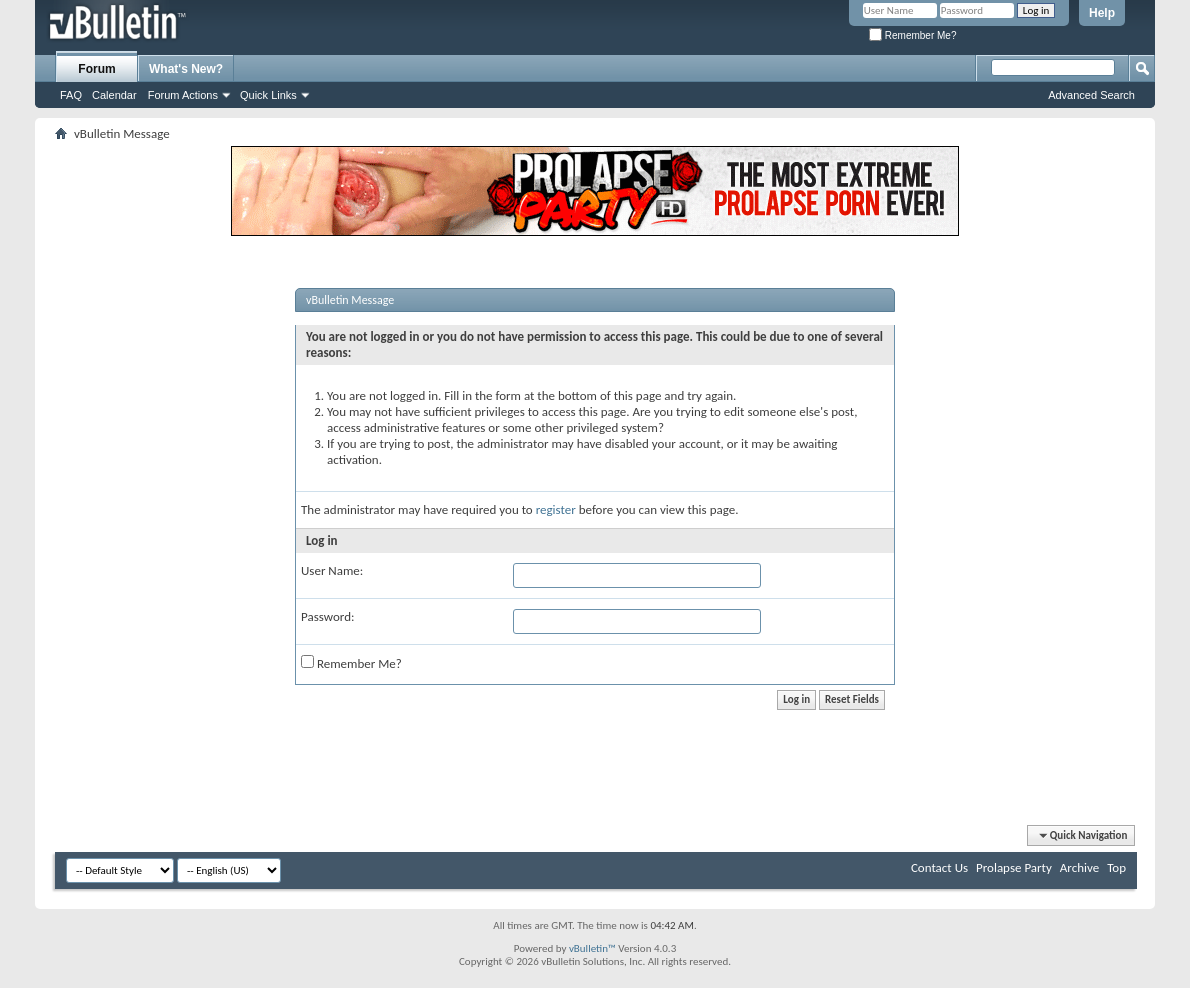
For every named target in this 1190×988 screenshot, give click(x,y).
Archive (1079, 867)
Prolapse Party (1014, 867)
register (556, 509)
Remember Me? (912, 35)
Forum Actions (183, 95)
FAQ (71, 95)
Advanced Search (1091, 95)
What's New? (186, 69)
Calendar (114, 95)
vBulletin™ (592, 948)
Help (1102, 13)
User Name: (332, 570)
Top (1116, 867)
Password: (327, 616)
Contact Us (939, 867)
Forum (96, 69)
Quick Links (268, 95)
